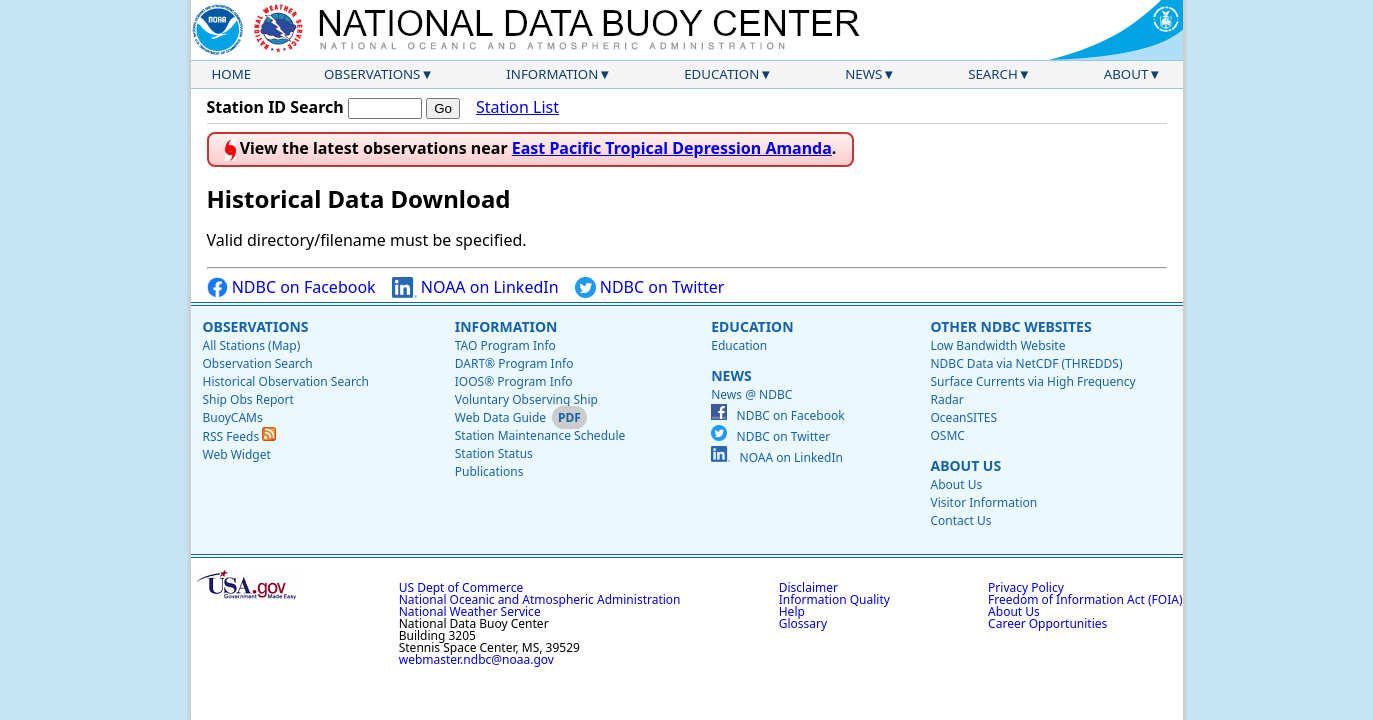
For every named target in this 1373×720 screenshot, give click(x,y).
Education (721, 74)
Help (792, 611)
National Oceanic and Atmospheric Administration (540, 599)
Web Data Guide (500, 417)
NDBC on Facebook (291, 287)
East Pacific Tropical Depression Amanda (672, 148)
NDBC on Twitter (650, 287)
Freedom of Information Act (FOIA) (1085, 599)
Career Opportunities (1047, 623)
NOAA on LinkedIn (475, 287)
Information (552, 74)
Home (232, 74)
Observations (372, 74)
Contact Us (960, 520)
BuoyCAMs (233, 417)
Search (993, 74)
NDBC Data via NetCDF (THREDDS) (1026, 363)
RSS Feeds (240, 436)
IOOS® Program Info (514, 381)
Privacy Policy (1026, 587)
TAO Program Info (505, 345)
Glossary (803, 623)
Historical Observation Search (286, 381)
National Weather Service (470, 611)
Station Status (494, 453)
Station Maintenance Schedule (540, 435)
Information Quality (834, 599)
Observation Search (258, 363)
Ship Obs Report (248, 399)
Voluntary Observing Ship (526, 399)
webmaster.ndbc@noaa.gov (476, 659)
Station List (517, 107)
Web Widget (237, 454)
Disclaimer (808, 587)
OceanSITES (963, 417)
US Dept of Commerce (461, 587)
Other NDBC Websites (1010, 326)
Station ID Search (275, 107)
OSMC (947, 435)
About (1126, 74)
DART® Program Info (514, 363)
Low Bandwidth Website (997, 345)
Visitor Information (983, 502)
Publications (489, 471)
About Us (965, 465)
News (863, 74)
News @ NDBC (751, 394)
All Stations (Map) (252, 345)
